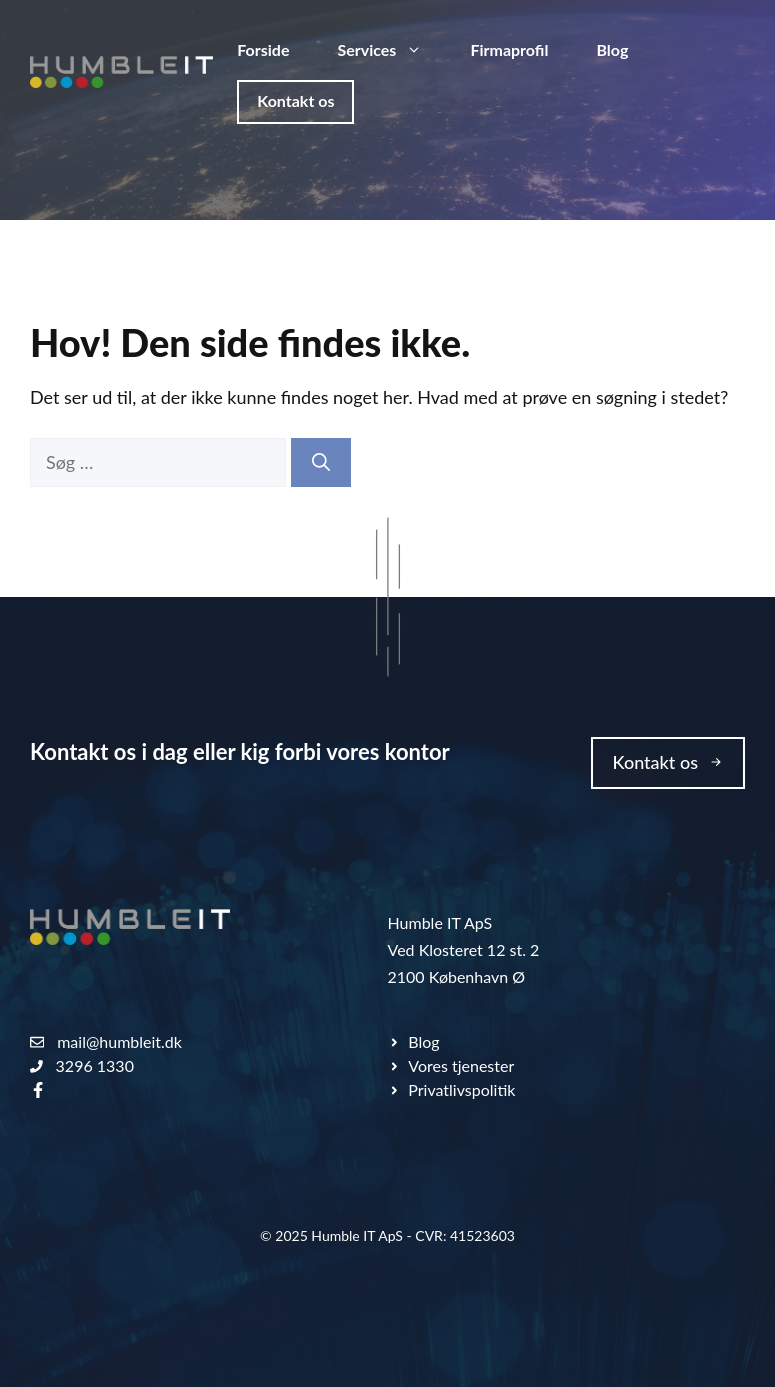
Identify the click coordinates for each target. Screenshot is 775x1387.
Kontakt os (295, 100)
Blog (612, 49)
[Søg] (321, 462)
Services (391, 50)
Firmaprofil (509, 49)
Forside (263, 49)
